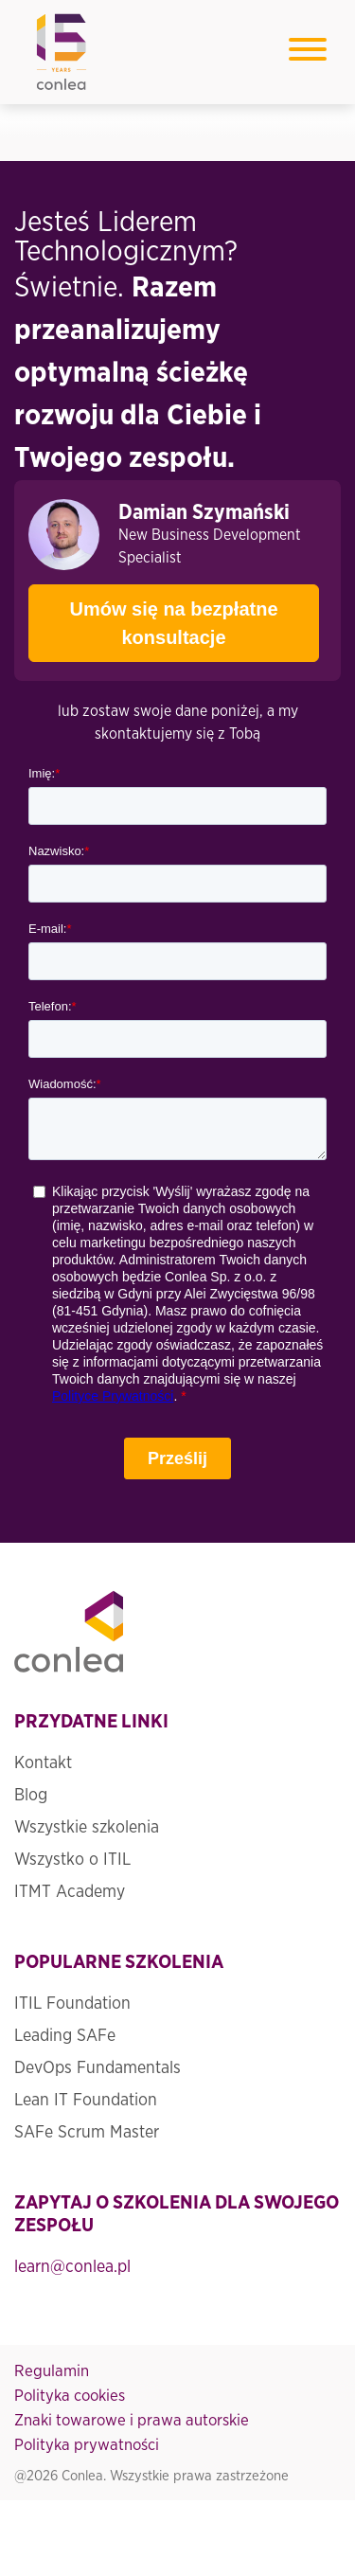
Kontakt (43, 1763)
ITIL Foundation (72, 2003)
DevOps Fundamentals (97, 2068)
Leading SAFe (64, 2036)
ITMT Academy (69, 1892)
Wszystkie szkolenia (86, 1827)
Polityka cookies (69, 2396)
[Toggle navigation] (308, 52)
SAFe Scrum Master (86, 2132)
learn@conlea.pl (72, 2267)
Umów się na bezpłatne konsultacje (153, 616)
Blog (30, 1795)
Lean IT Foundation (85, 2100)
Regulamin (51, 2371)
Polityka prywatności (86, 2445)
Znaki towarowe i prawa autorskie (131, 2420)
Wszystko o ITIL (72, 1860)
